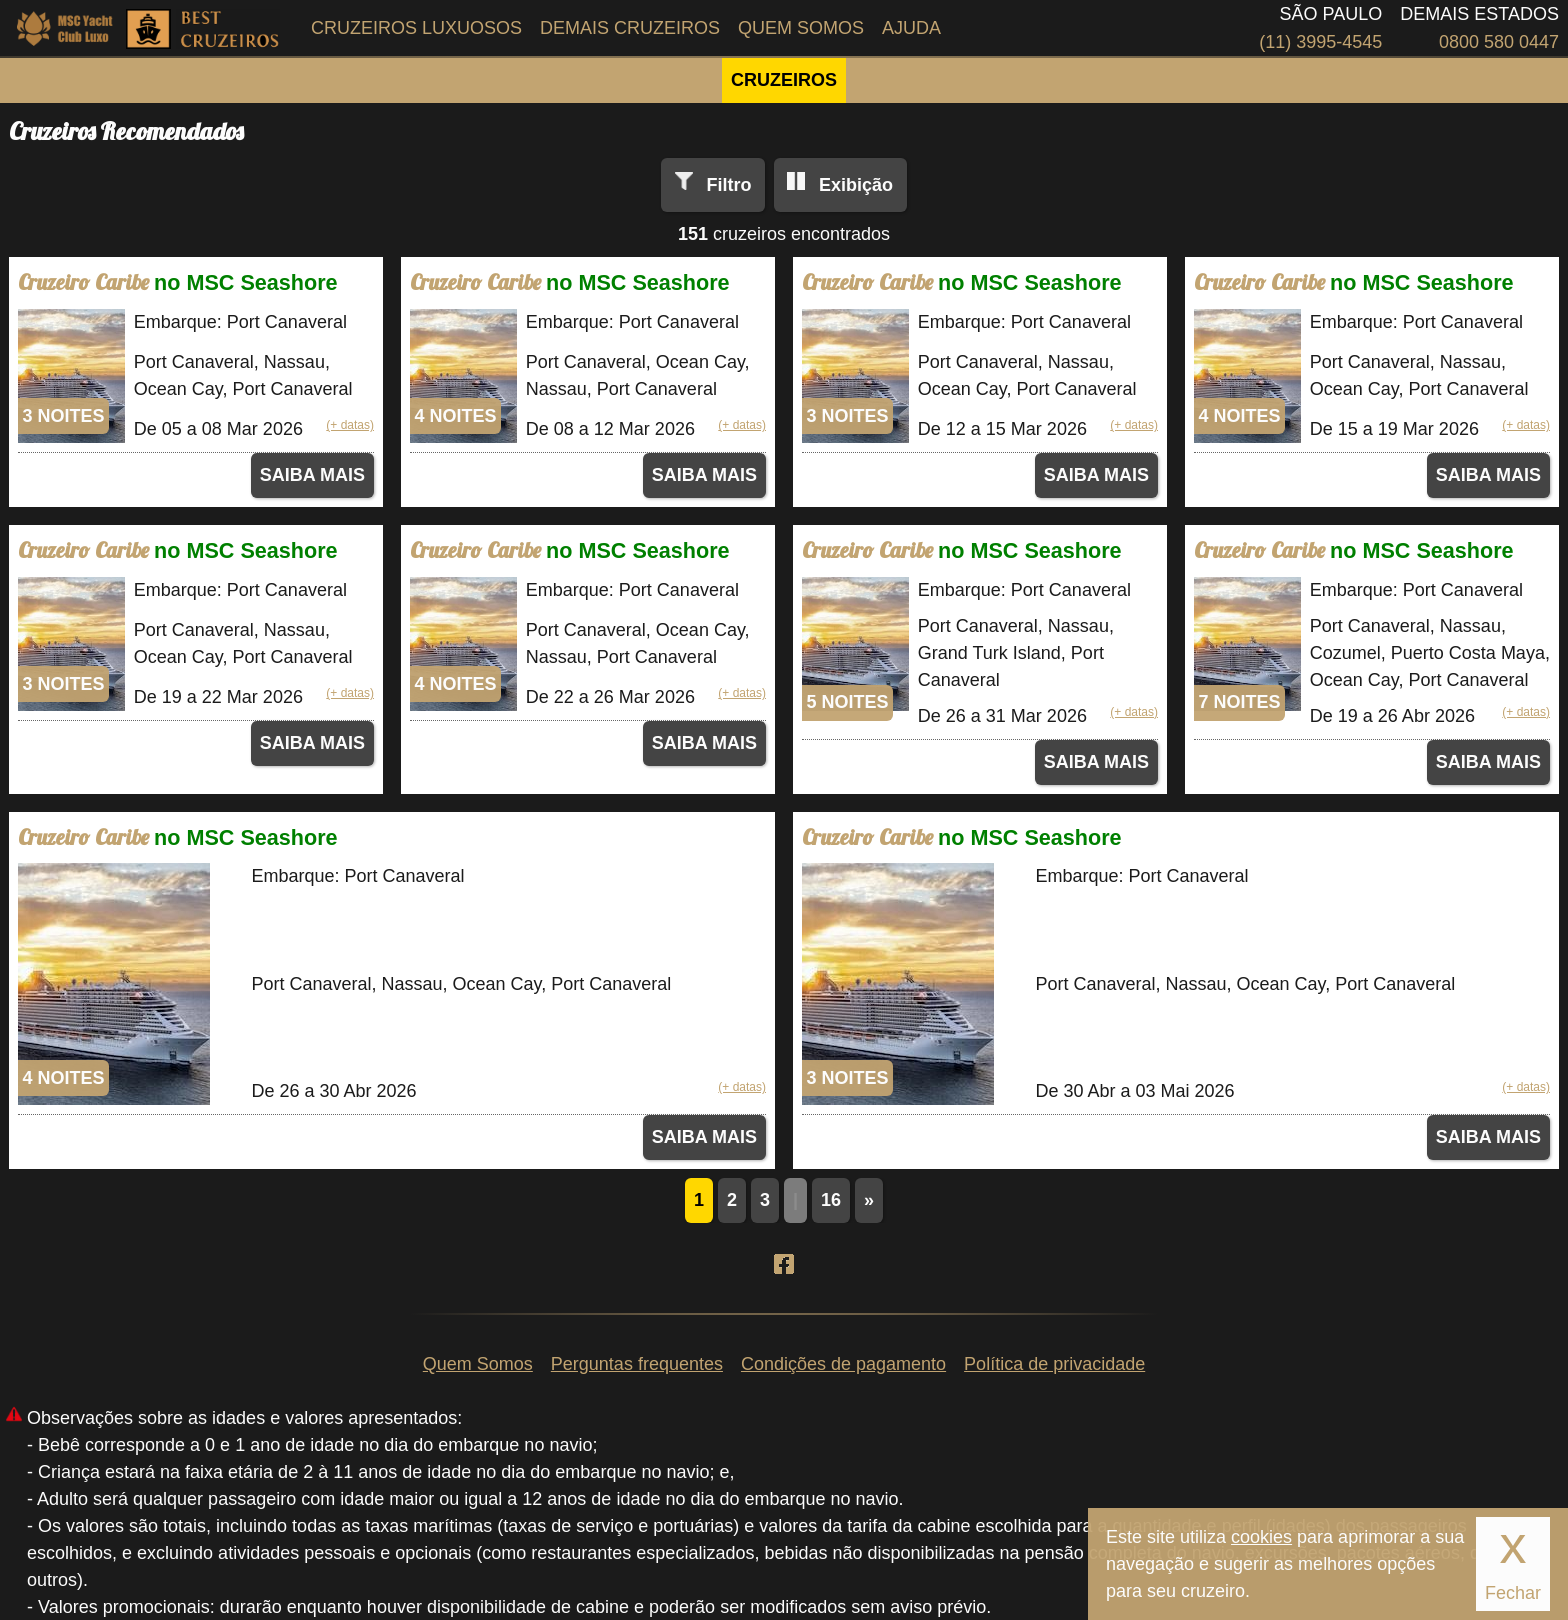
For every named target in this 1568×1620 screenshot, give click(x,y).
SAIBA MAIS (312, 475)
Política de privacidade (1054, 1364)
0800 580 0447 (1499, 42)
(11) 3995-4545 (1320, 42)
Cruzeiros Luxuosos (416, 28)
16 (831, 1200)
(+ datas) (350, 425)
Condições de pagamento (843, 1364)
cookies (1261, 1537)
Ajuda (911, 28)
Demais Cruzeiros (630, 28)
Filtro (728, 185)
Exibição (856, 185)
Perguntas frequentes (637, 1364)
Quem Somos (801, 28)
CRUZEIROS (784, 80)
